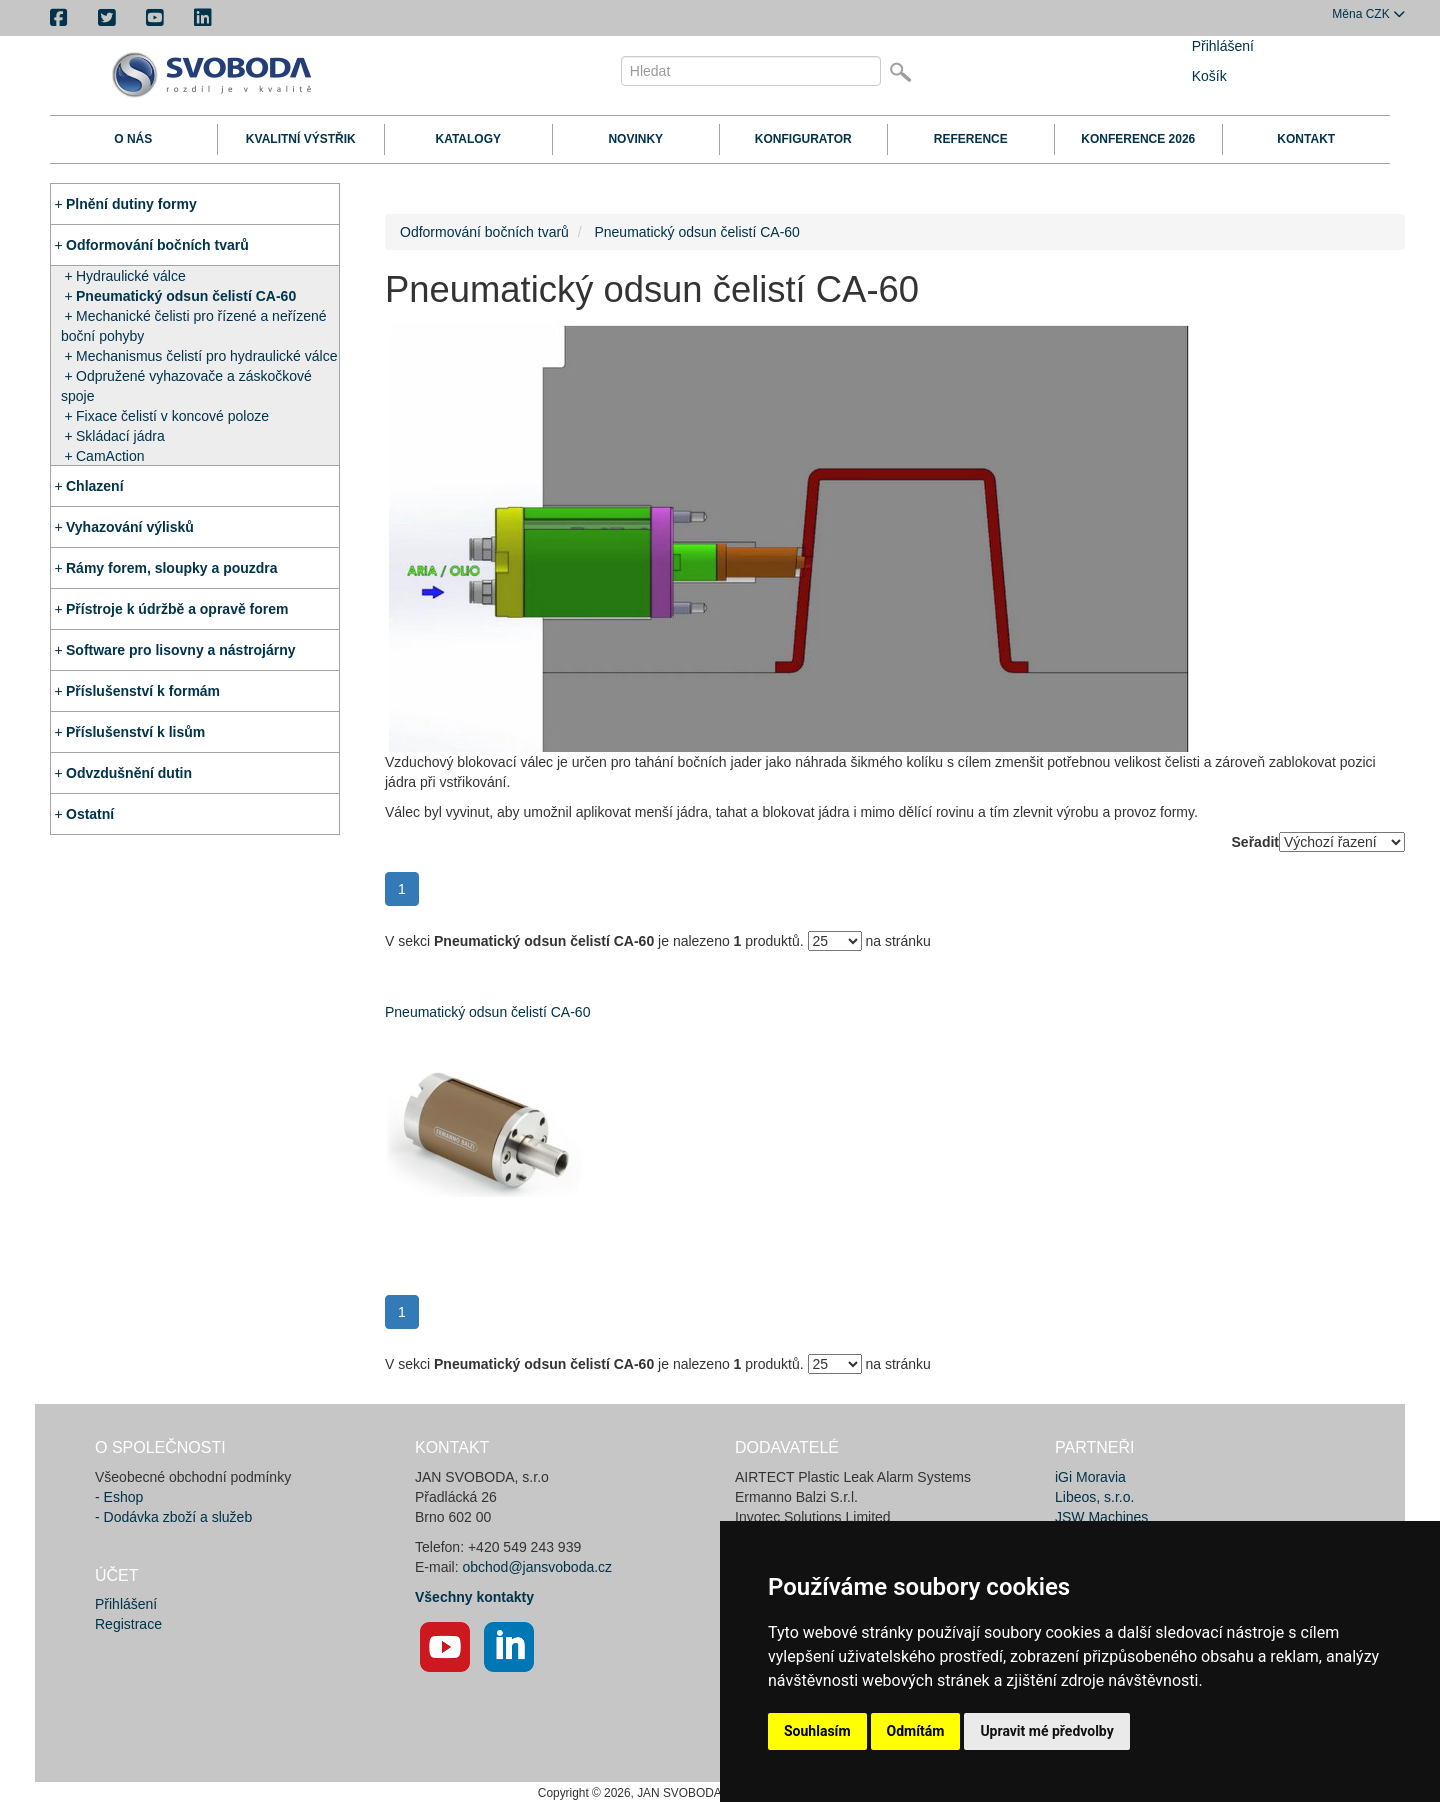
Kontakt (1306, 139)
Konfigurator (803, 139)
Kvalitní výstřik (301, 139)
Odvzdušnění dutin (129, 773)
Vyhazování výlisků (130, 527)
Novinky (635, 139)
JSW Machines (1101, 1517)
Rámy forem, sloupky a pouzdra (172, 568)
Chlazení (95, 486)
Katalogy (468, 139)
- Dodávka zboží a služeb (173, 1517)
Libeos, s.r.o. (1094, 1497)
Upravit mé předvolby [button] (1046, 1731)
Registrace (128, 1624)
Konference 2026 (1138, 139)
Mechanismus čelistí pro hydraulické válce (206, 356)
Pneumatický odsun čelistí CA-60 (186, 296)
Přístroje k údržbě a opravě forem (177, 609)
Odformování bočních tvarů (157, 245)
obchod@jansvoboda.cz (537, 1567)
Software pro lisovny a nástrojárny (181, 650)
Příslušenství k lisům (135, 732)
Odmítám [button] (916, 1731)
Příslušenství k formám (143, 691)
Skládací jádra (120, 436)
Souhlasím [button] (817, 1731)
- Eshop (119, 1497)
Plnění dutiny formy (131, 204)
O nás (133, 139)
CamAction (110, 456)
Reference (971, 139)
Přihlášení (1223, 46)
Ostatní (90, 814)
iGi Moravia (1090, 1477)
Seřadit (1255, 842)
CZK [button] (1368, 14)
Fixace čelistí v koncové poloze (172, 416)
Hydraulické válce (131, 276)
